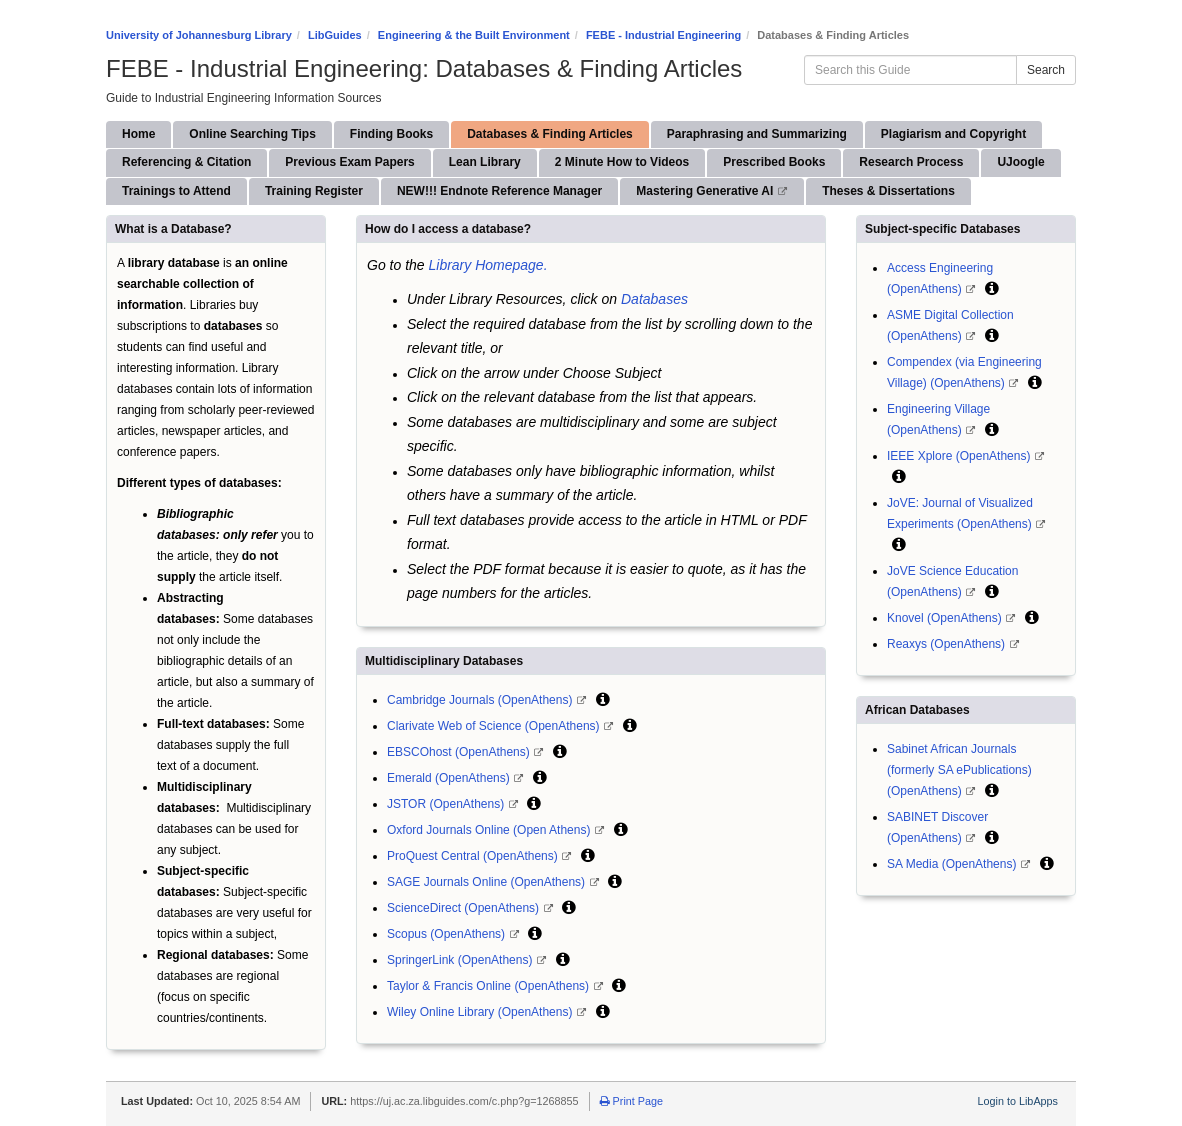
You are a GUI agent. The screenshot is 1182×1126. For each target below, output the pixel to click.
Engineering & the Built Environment (474, 35)
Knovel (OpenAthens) (946, 618)
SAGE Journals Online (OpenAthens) (487, 882)
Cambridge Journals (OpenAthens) (481, 700)
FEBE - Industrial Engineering (663, 35)
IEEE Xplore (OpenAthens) (960, 456)
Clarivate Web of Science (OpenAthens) (495, 726)
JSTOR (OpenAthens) (447, 804)
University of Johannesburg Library (199, 35)
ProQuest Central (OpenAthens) (474, 856)
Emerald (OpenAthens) (450, 778)
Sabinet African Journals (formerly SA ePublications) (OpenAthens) (959, 770)
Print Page (631, 1101)
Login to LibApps (1018, 1101)
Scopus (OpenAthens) (447, 934)
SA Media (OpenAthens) (953, 864)
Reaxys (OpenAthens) (947, 644)
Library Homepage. (487, 265)
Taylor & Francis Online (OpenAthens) (489, 986)
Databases (654, 299)
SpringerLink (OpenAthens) (461, 960)
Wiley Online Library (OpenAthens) (481, 1012)
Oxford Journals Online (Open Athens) (490, 830)
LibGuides (335, 35)
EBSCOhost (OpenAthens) (460, 752)
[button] (603, 699)
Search (1046, 70)
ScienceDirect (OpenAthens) (464, 908)
